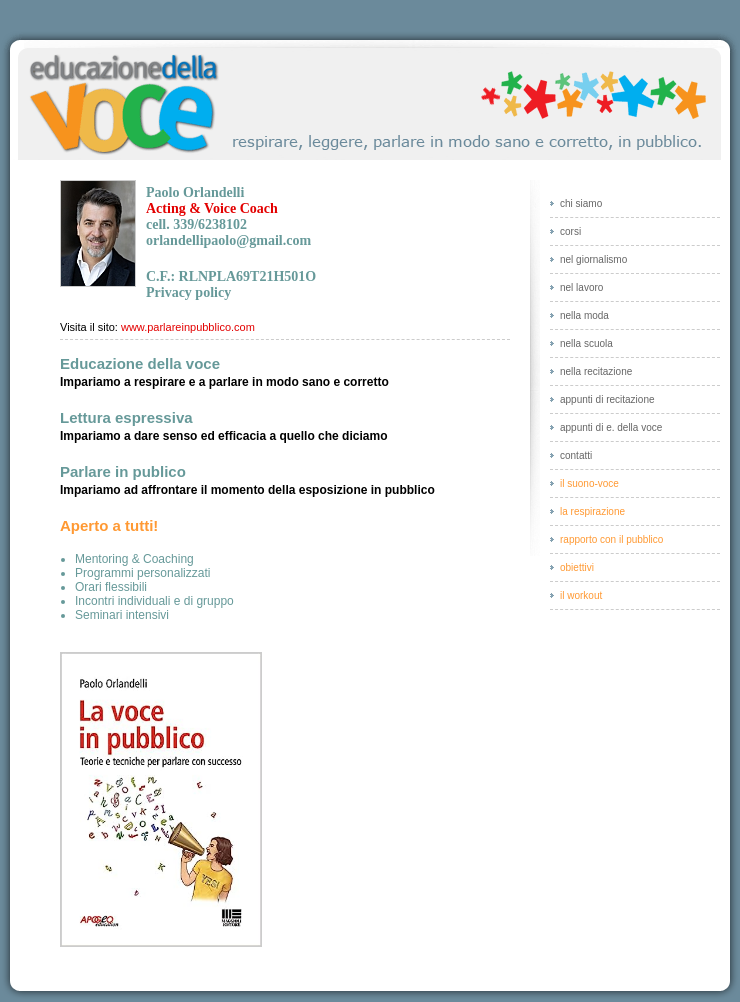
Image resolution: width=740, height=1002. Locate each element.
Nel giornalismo (593, 259)
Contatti (576, 455)
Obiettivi (577, 567)
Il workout (581, 595)
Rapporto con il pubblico (611, 539)
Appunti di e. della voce (611, 427)
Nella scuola (586, 343)
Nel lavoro (581, 287)
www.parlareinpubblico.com (188, 327)
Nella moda (584, 315)
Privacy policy (188, 292)
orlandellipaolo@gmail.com (228, 240)
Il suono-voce (589, 483)
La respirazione (592, 511)
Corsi (570, 231)
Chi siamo (581, 203)
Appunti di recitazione (607, 399)
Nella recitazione (596, 371)
